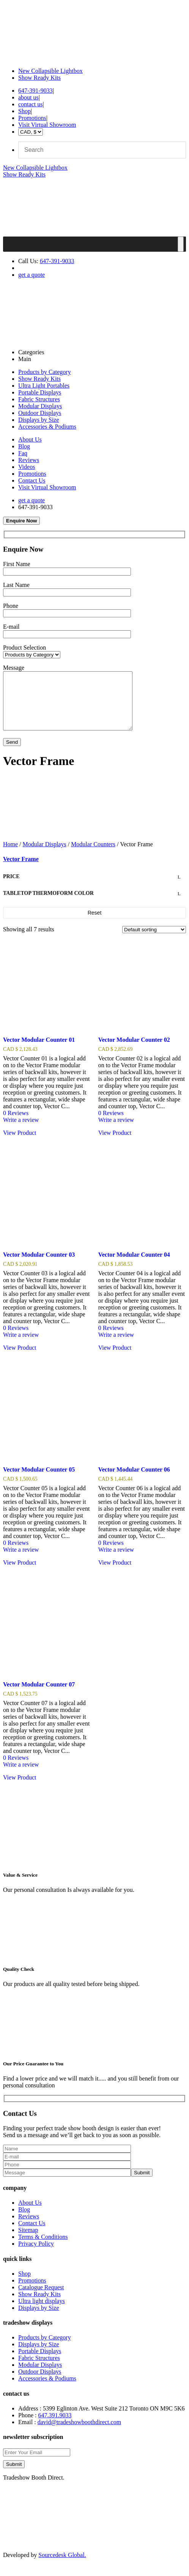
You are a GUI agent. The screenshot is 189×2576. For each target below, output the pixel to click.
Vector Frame (21, 870)
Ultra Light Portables (43, 385)
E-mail (11, 626)
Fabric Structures (39, 399)
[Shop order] (154, 941)
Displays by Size (38, 419)
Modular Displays (40, 406)
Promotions (32, 118)
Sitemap (28, 2241)
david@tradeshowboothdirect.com (79, 2433)
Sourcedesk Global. (62, 2566)
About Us (30, 439)
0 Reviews (15, 1124)
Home (10, 855)
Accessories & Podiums (47, 426)
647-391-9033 (35, 90)
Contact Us (32, 480)
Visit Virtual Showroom (47, 124)
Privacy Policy (36, 2255)
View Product (19, 1144)
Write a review (21, 1131)
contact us (30, 104)
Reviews (28, 460)
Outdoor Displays (39, 413)
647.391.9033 (54, 2426)
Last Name (16, 585)
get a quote (31, 274)
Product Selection (24, 647)
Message (13, 667)
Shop (24, 111)
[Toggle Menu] (181, 244)
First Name (16, 564)
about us (28, 97)
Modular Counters (93, 855)
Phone (10, 606)
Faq (22, 453)
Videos (26, 467)
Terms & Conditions (43, 2248)
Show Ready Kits (39, 77)
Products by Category (44, 372)
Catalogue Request (41, 2298)
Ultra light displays (41, 2312)
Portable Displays (39, 392)
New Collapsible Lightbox (50, 71)
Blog (24, 446)
